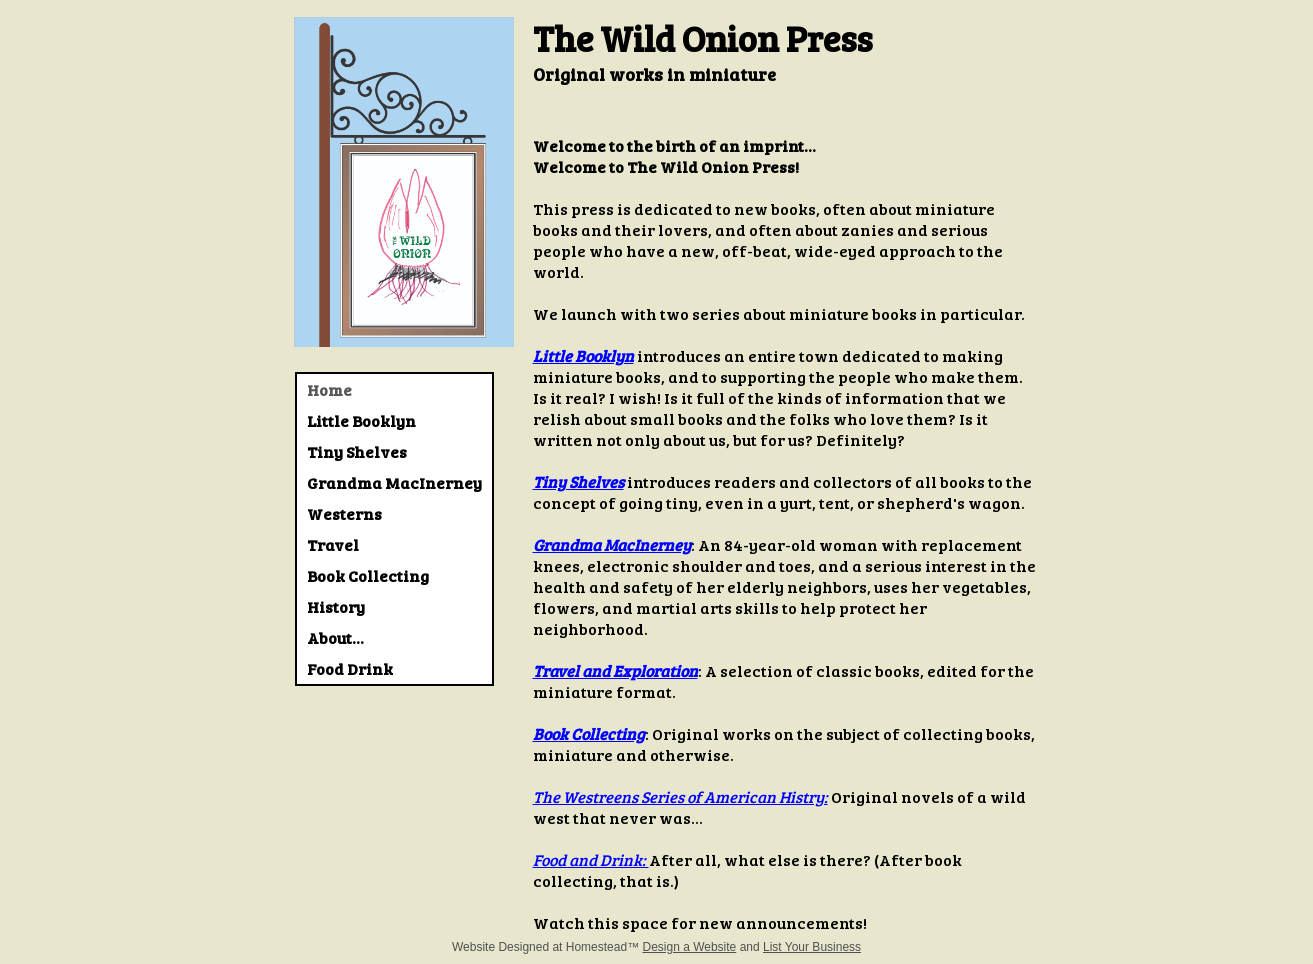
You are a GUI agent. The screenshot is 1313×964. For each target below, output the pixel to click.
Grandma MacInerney (612, 544)
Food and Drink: (591, 859)
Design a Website (689, 947)
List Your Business (812, 947)
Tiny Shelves (578, 481)
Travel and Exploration (615, 670)
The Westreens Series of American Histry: (680, 796)
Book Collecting (589, 733)
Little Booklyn (583, 355)
